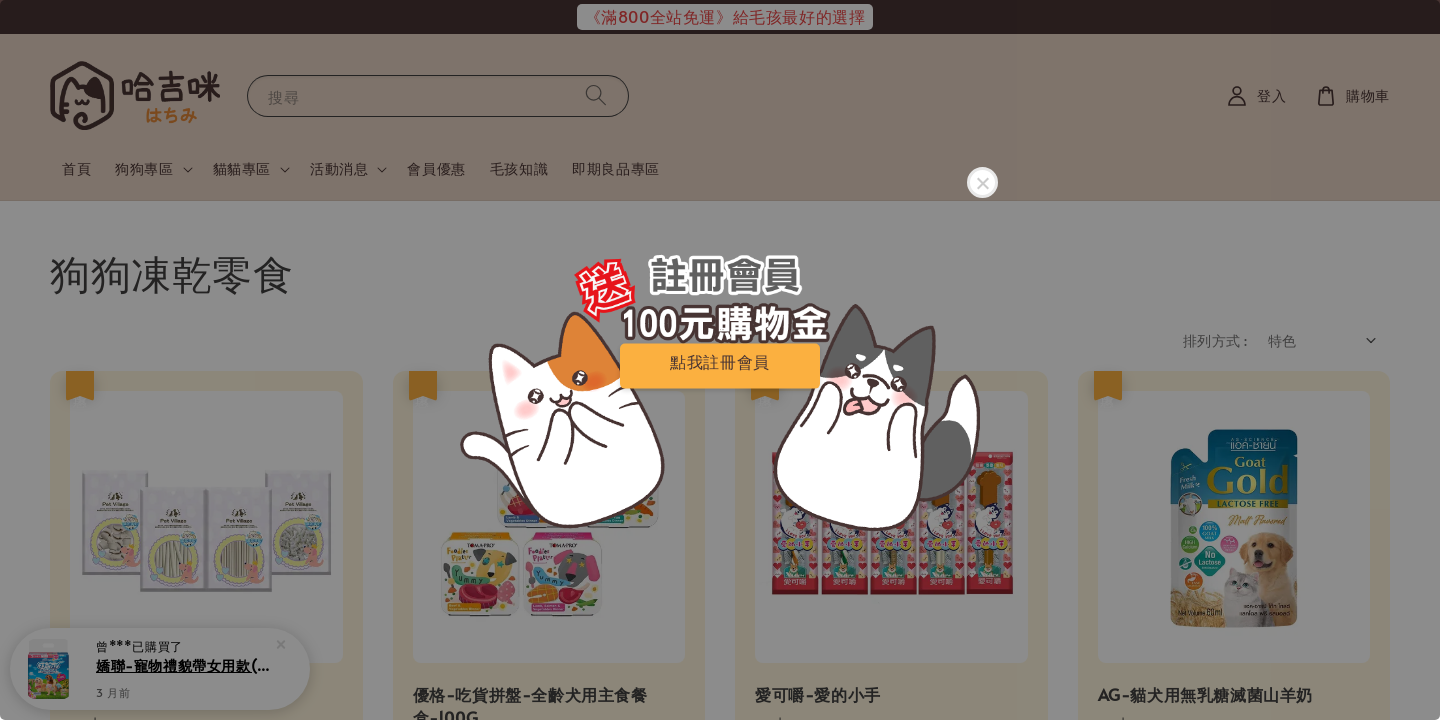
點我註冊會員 (720, 361)
